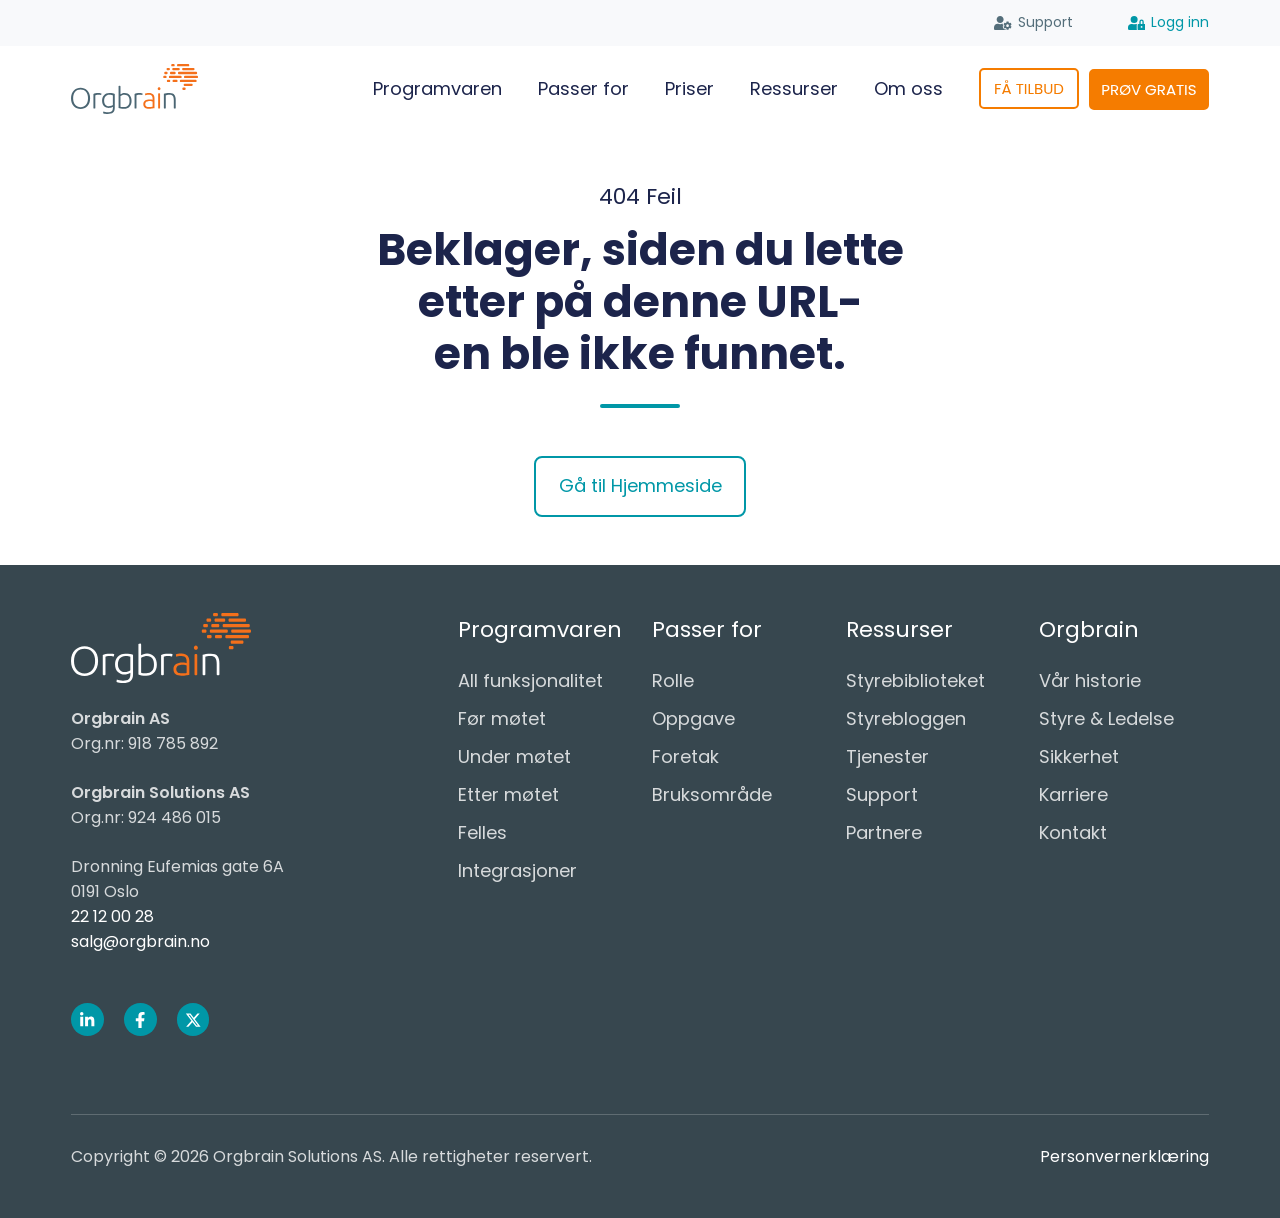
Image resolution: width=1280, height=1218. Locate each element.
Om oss (908, 88)
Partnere (884, 832)
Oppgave (693, 718)
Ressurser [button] (794, 88)
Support (1033, 23)
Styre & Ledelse (1106, 718)
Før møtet (502, 718)
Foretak (685, 756)
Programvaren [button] (437, 88)
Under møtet (514, 756)
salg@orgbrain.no (140, 941)
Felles (482, 832)
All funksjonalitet (530, 680)
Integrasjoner (517, 870)
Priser (689, 88)
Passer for (583, 88)
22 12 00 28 (112, 916)
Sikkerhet (1079, 756)
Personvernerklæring (1124, 1156)
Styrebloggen (906, 718)
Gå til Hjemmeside (640, 485)
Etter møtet (508, 794)
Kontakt (1073, 832)
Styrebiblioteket (915, 680)
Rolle (673, 680)
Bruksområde (712, 794)
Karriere (1073, 794)
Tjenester (887, 756)
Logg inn (1169, 23)
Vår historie (1090, 680)
